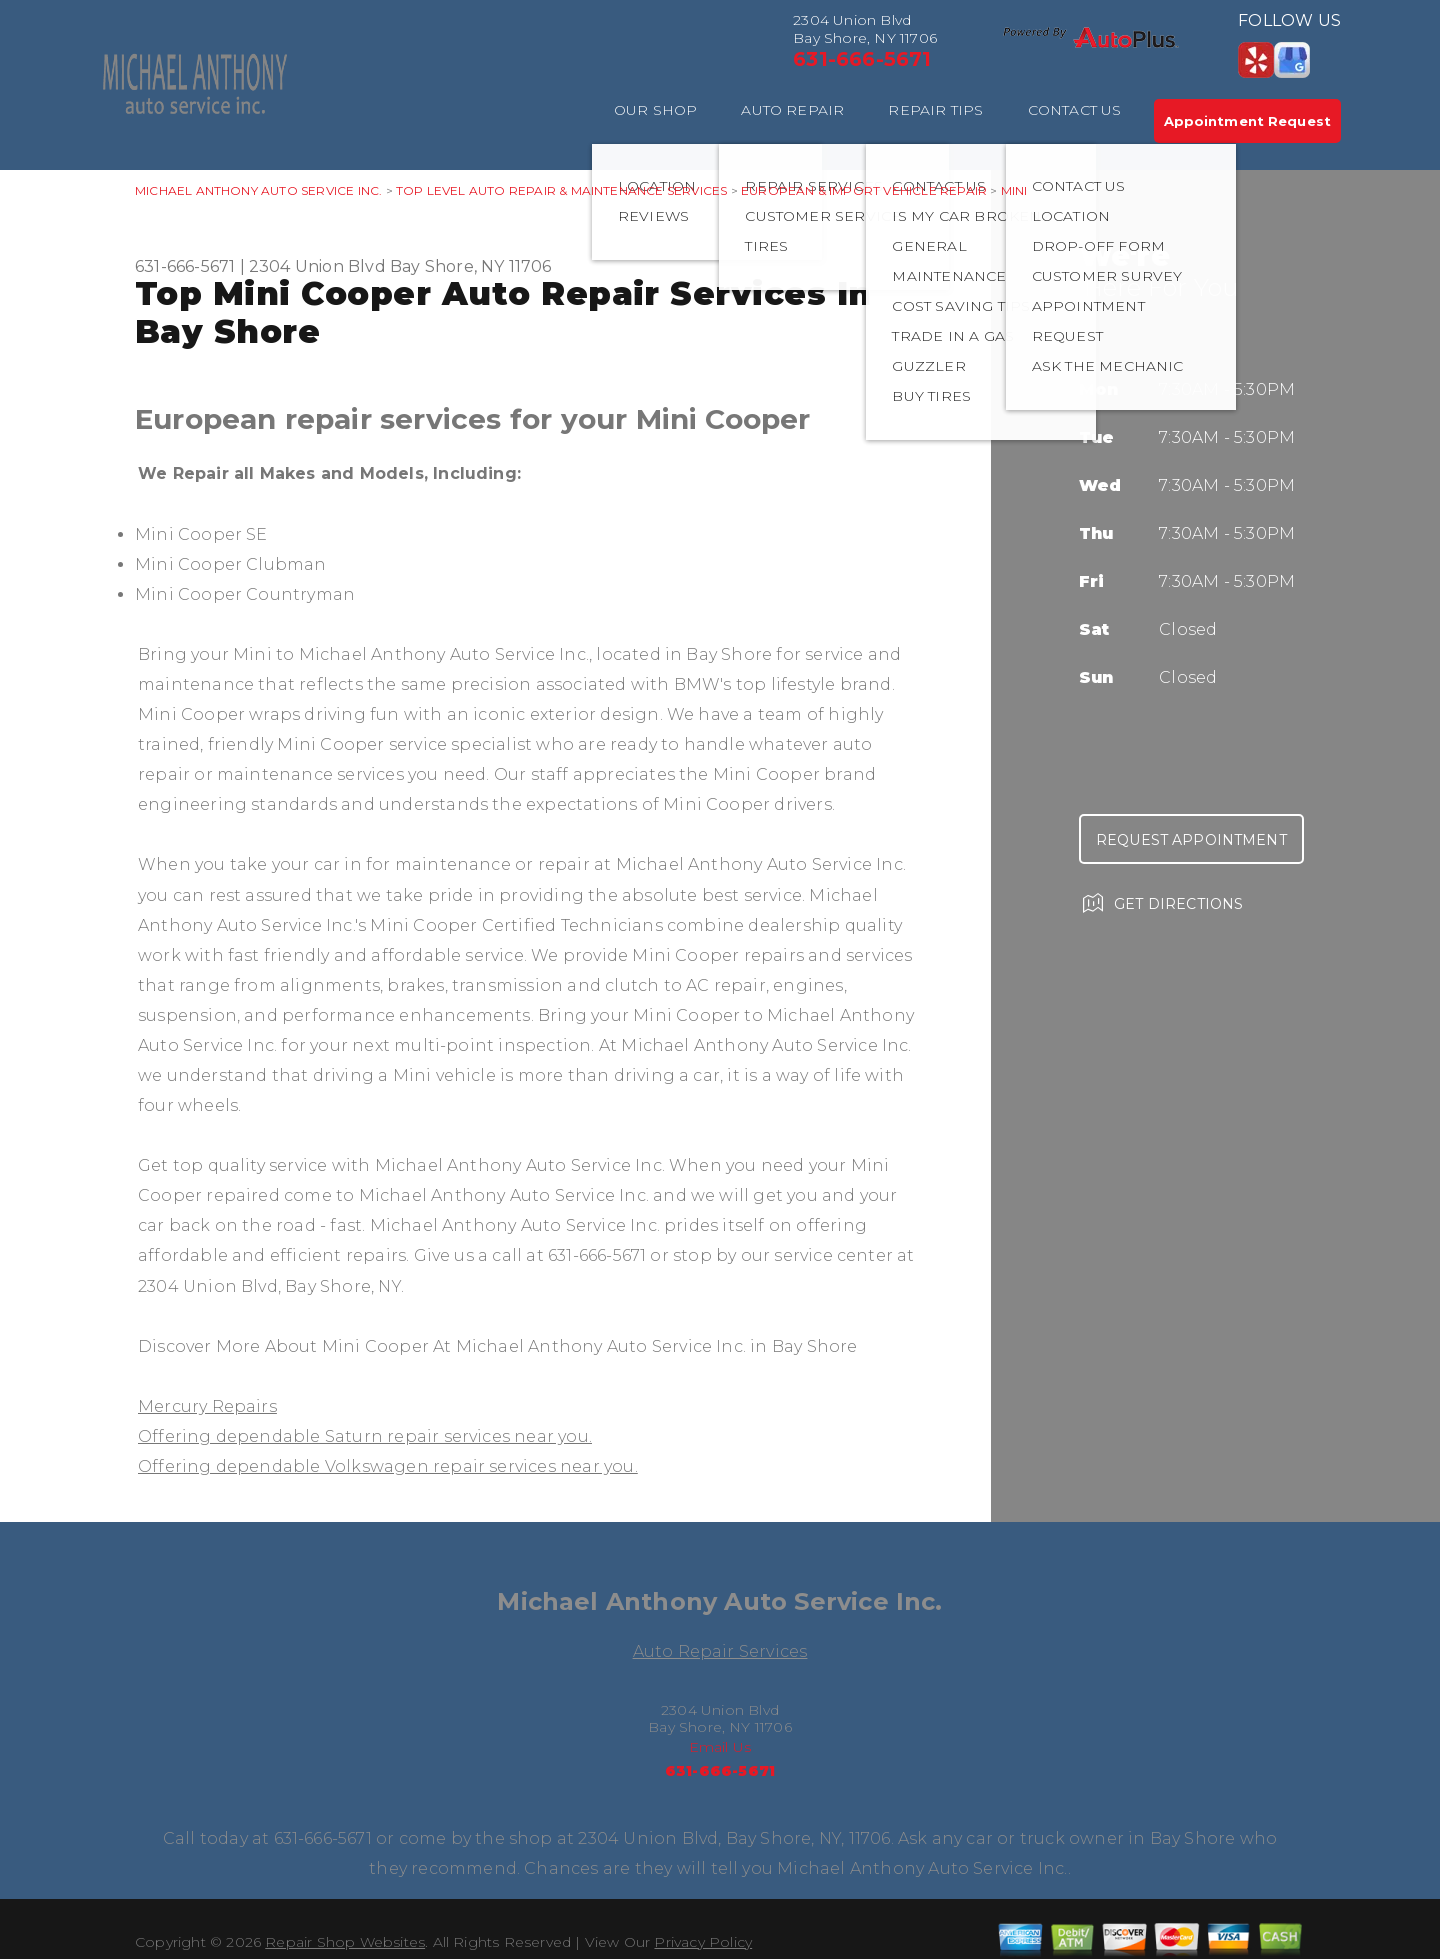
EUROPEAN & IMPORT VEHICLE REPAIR (864, 190)
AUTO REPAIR (792, 110)
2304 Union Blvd (317, 266)
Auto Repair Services (720, 1651)
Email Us (720, 1747)
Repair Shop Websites (345, 1942)
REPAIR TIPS (935, 110)
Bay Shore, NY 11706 (471, 266)
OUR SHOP (656, 110)
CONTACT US (1075, 110)
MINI (1014, 190)
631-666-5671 (862, 59)
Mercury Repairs (207, 1406)
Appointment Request (1247, 121)
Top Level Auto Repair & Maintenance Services (561, 190)
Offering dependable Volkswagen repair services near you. (388, 1466)
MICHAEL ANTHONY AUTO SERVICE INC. (258, 190)
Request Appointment (1191, 840)
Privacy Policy (703, 1942)
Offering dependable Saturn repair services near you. (365, 1436)
